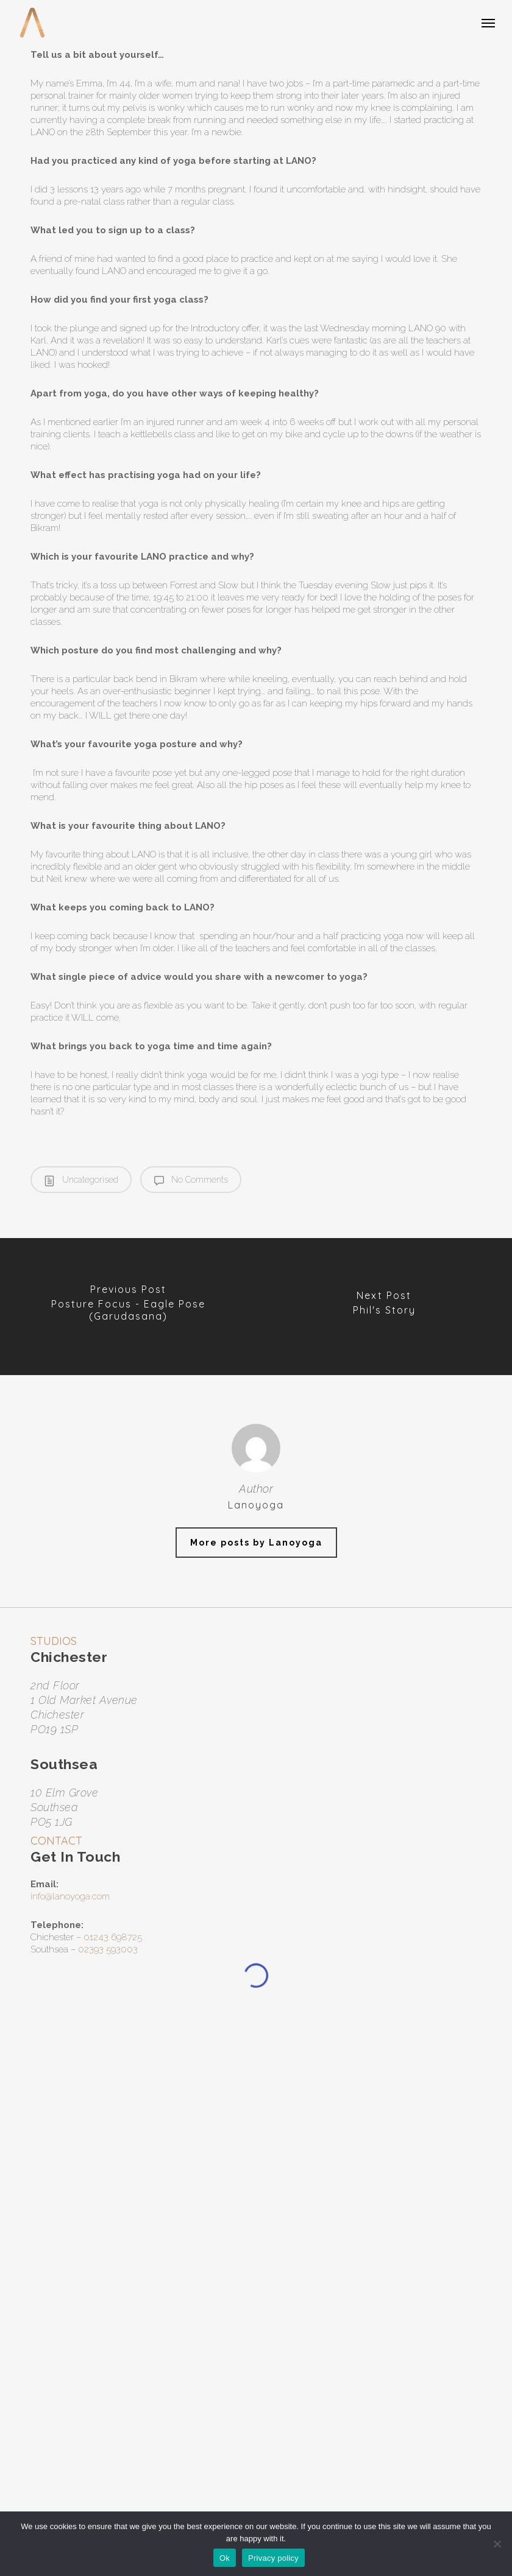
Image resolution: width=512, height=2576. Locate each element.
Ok (224, 2558)
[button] (488, 22)
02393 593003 (108, 1949)
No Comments (191, 1180)
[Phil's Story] (384, 1306)
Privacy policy (273, 2558)
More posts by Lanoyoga (256, 1542)
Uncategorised (81, 1180)
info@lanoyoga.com (70, 1896)
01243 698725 (113, 1937)
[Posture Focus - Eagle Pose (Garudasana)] (128, 1306)
